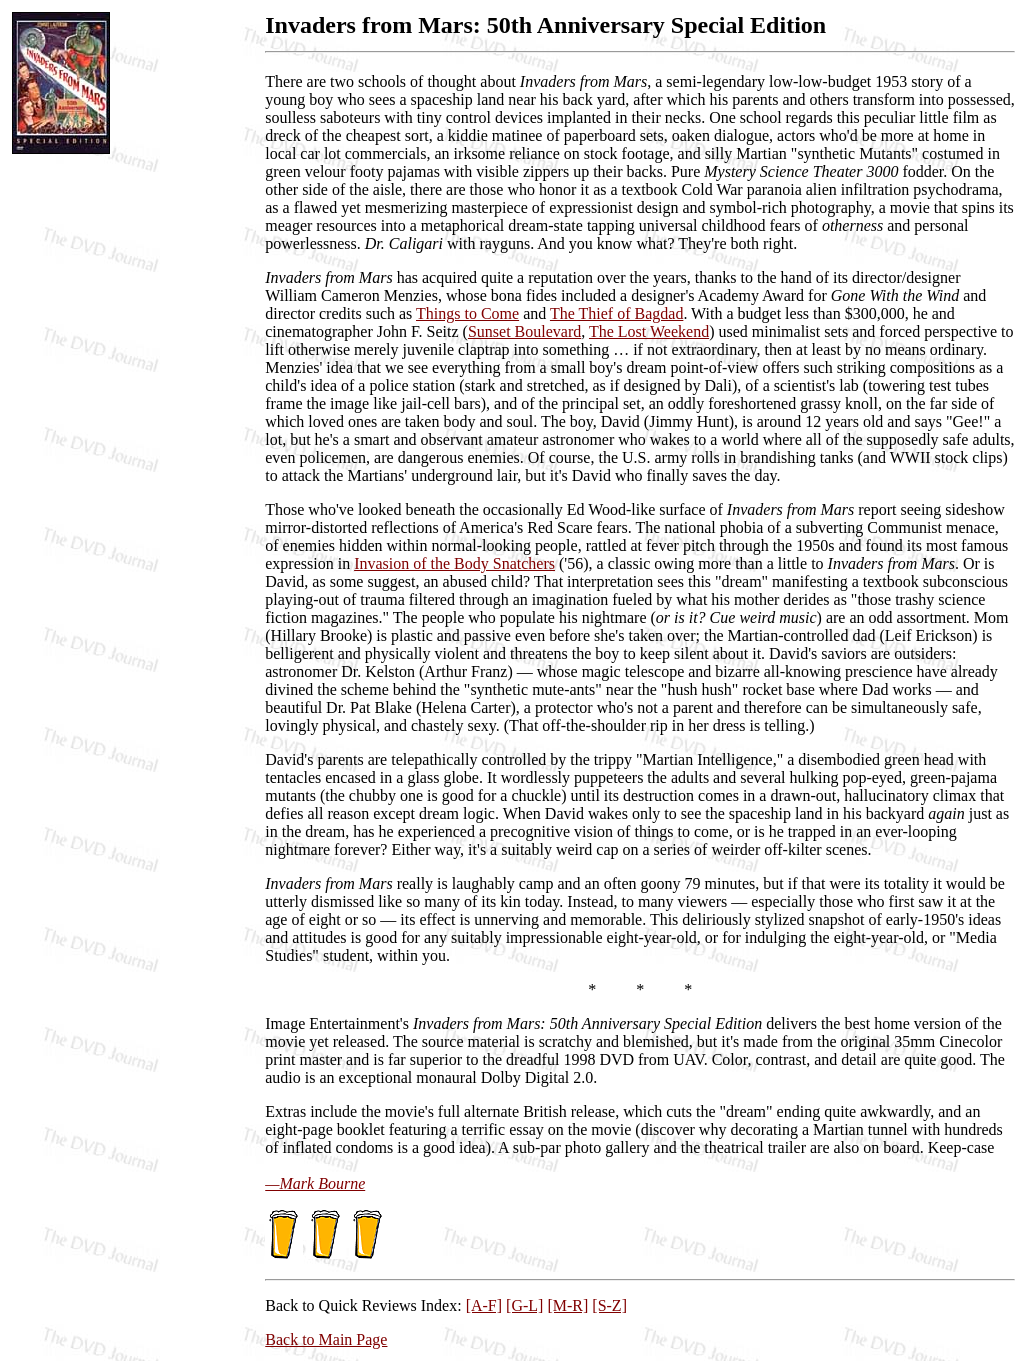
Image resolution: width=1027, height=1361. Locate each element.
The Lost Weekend (649, 331)
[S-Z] (609, 1305)
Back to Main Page (326, 1339)
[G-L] (524, 1305)
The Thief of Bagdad (616, 313)
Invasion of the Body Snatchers (454, 563)
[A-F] (484, 1305)
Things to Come (467, 313)
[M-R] (567, 1305)
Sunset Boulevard (524, 331)
